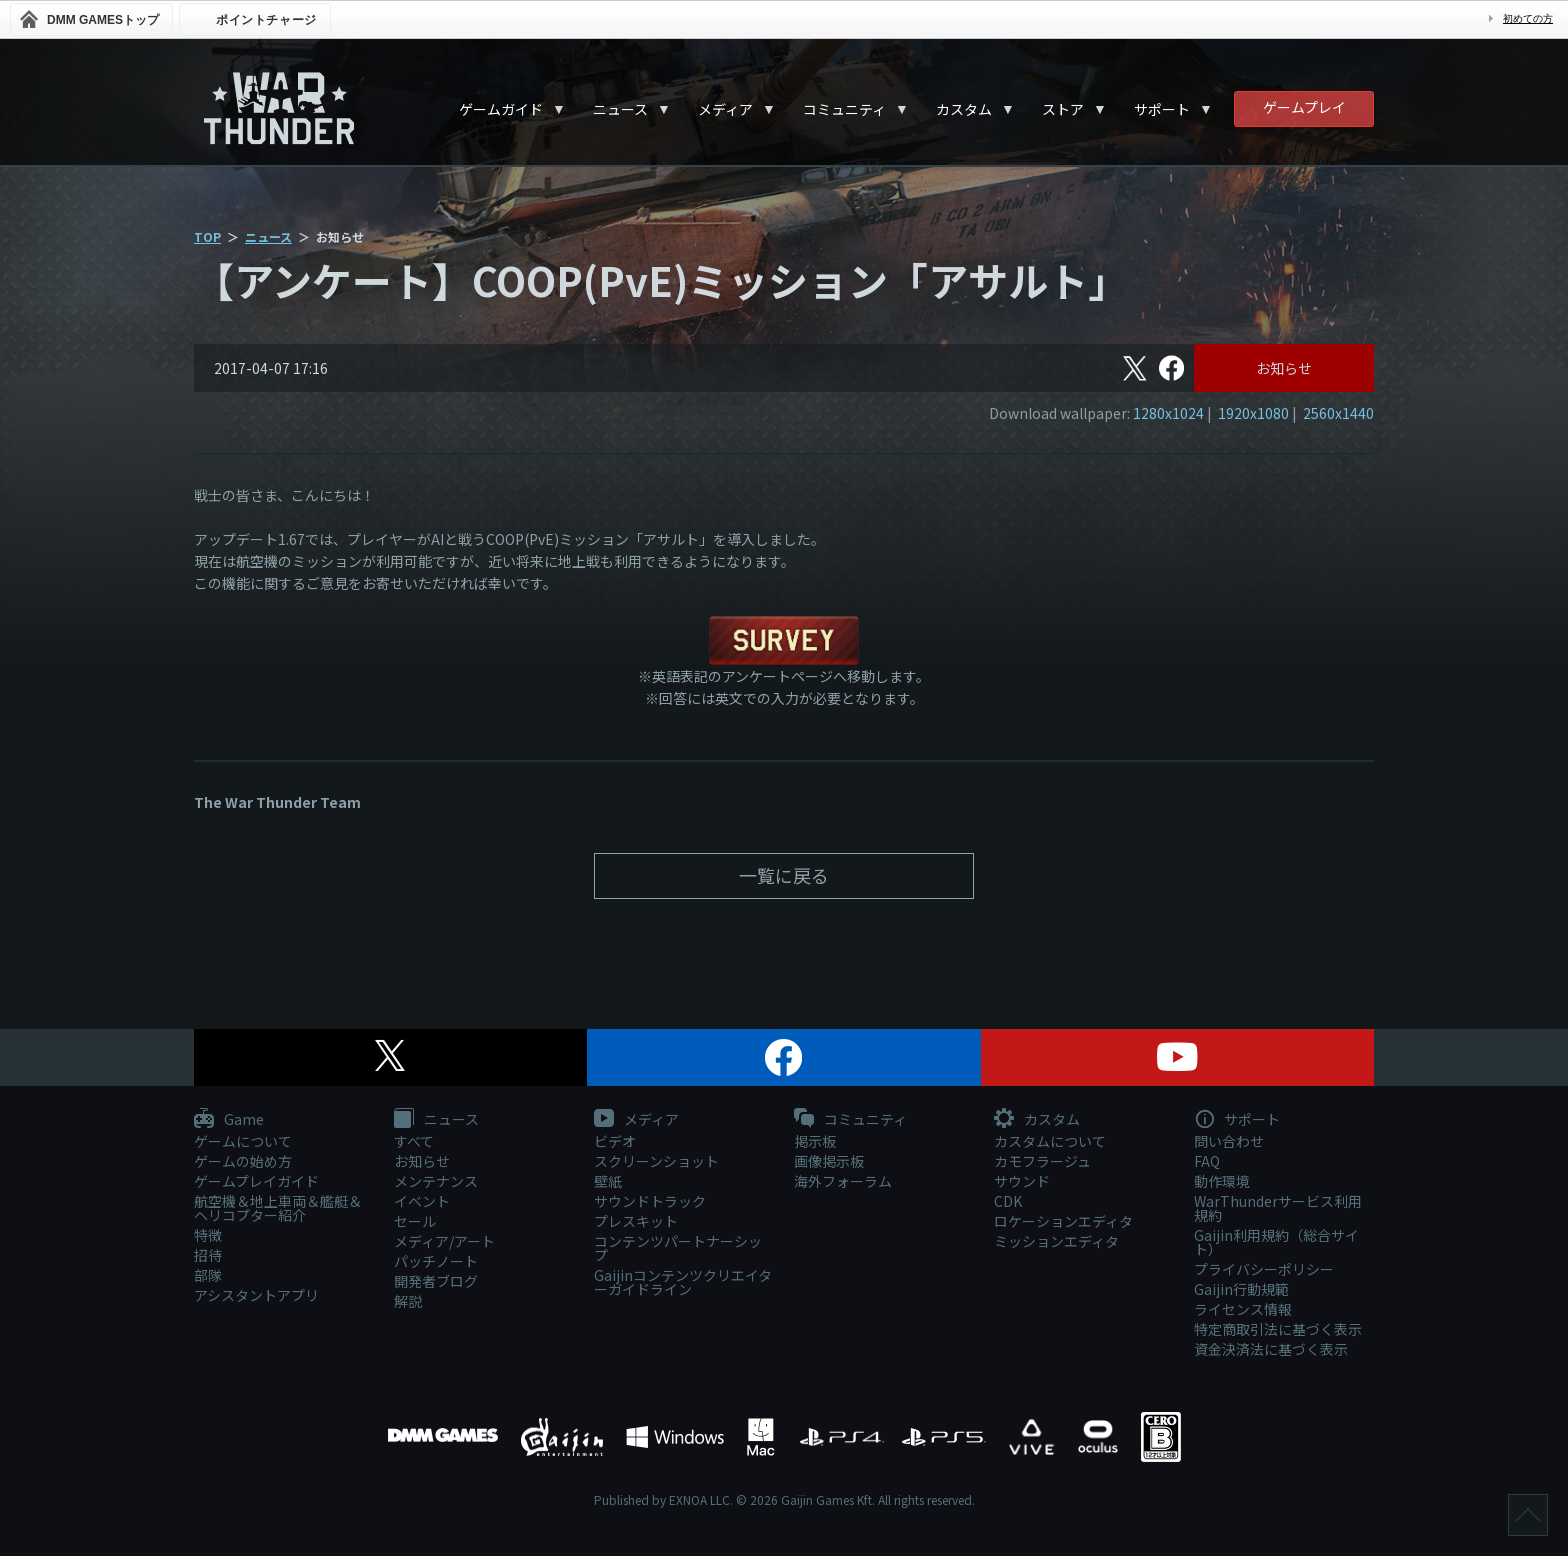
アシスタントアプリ (256, 1295)
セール (415, 1221)
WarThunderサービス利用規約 (1278, 1208)
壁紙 (608, 1181)
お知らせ (1284, 368)
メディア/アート (444, 1241)
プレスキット (636, 1221)
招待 (208, 1255)
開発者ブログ (436, 1281)
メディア (725, 109)
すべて (414, 1141)
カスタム (964, 109)
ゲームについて (243, 1141)
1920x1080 (1253, 413)
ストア (1063, 109)
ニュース (620, 109)
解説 (408, 1301)
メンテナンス (436, 1181)
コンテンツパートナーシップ (678, 1248)
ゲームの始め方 (243, 1161)
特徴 (208, 1235)
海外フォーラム (843, 1181)
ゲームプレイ (1304, 107)
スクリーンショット (656, 1161)
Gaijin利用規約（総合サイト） (1276, 1242)
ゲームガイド (501, 109)
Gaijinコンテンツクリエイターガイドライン (683, 1282)
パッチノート (436, 1261)
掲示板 (815, 1141)
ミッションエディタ (1056, 1241)
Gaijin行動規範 (1241, 1289)
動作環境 (1222, 1181)
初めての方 (1528, 18)
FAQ (1207, 1161)
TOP (207, 236)
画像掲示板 (829, 1161)
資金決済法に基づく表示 (1271, 1349)
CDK (1008, 1201)
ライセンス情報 (1243, 1309)
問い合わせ (1229, 1141)
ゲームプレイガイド (256, 1181)
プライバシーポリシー (1264, 1269)
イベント (422, 1201)
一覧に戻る (784, 875)
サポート (1162, 109)
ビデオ (615, 1141)
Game (229, 1120)
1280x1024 (1168, 413)
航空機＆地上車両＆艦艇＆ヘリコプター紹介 (278, 1208)
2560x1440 (1338, 413)
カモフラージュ (1042, 1161)
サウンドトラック (650, 1201)
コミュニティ (844, 109)
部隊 (208, 1275)
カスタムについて (1050, 1141)
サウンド (1022, 1181)
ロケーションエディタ (1063, 1221)
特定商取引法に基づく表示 (1278, 1329)
